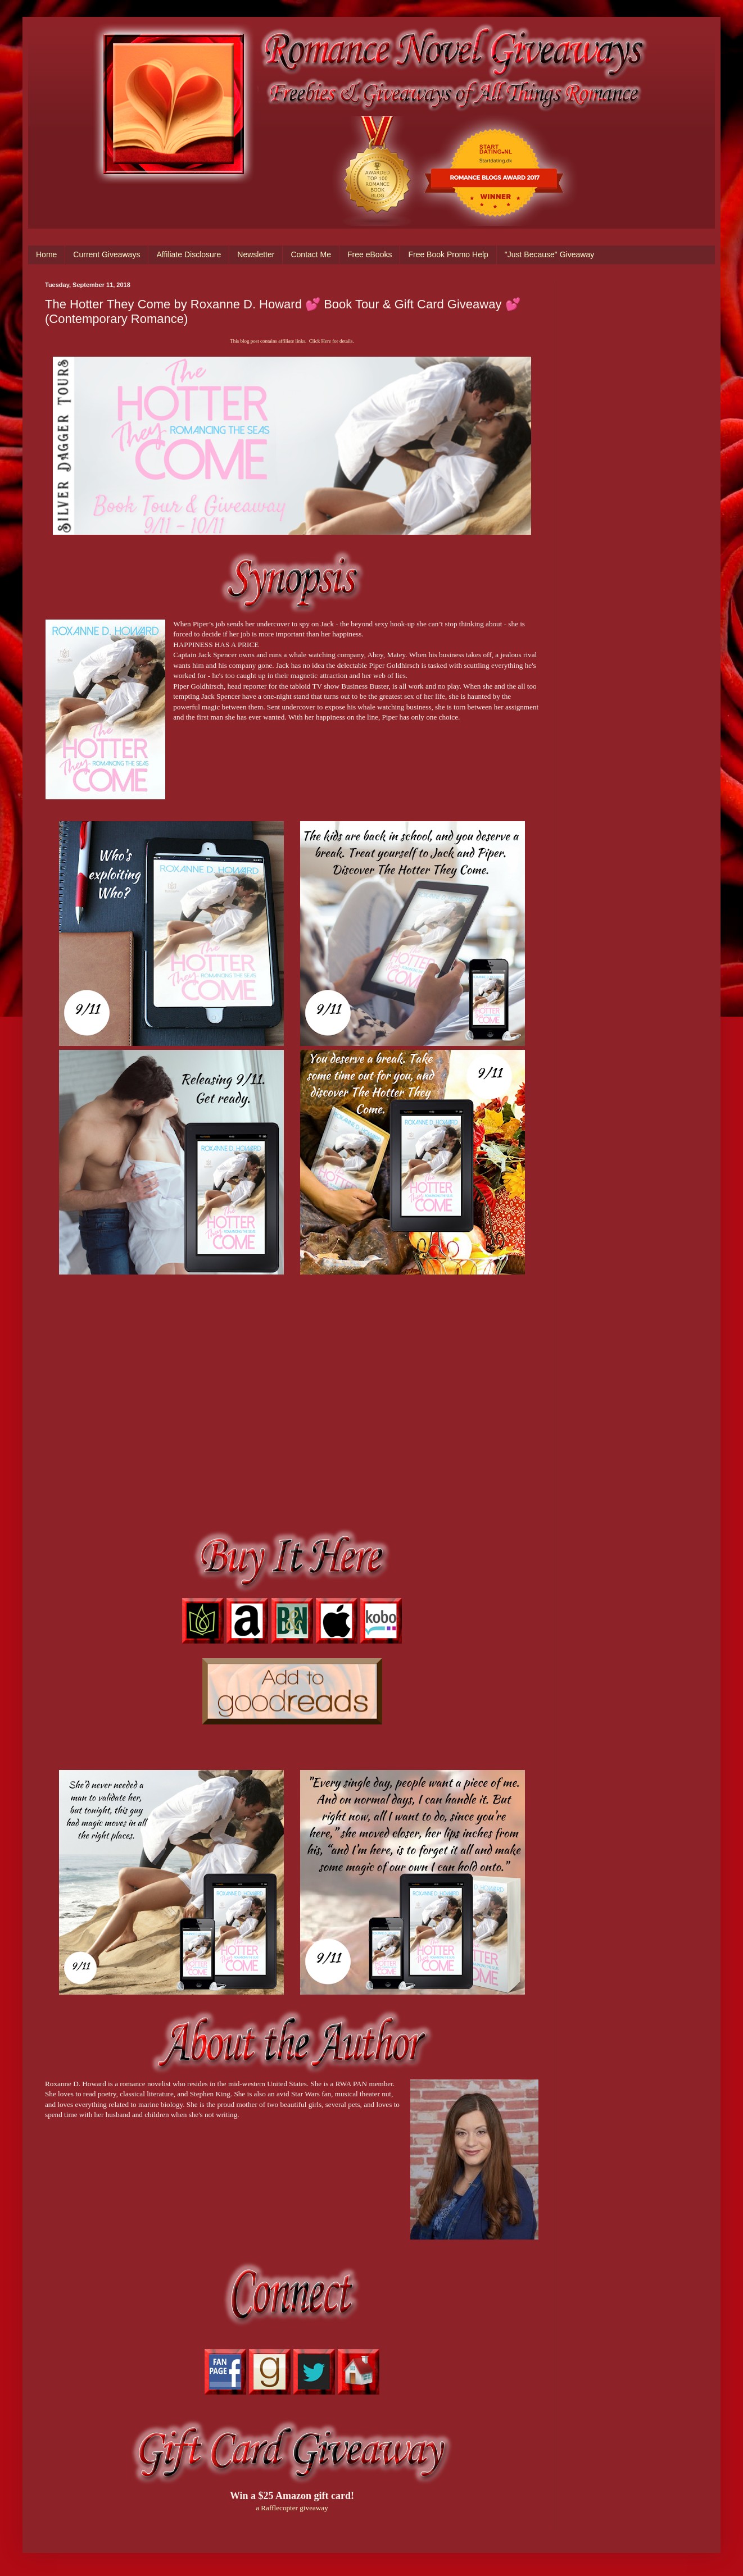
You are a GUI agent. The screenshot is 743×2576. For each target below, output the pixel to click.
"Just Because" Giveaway (549, 254)
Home (46, 254)
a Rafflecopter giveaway (292, 2508)
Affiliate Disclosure (188, 254)
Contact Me (311, 254)
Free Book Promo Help (448, 254)
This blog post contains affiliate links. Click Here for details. (292, 341)
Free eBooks (369, 254)
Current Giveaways (106, 254)
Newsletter (255, 254)
